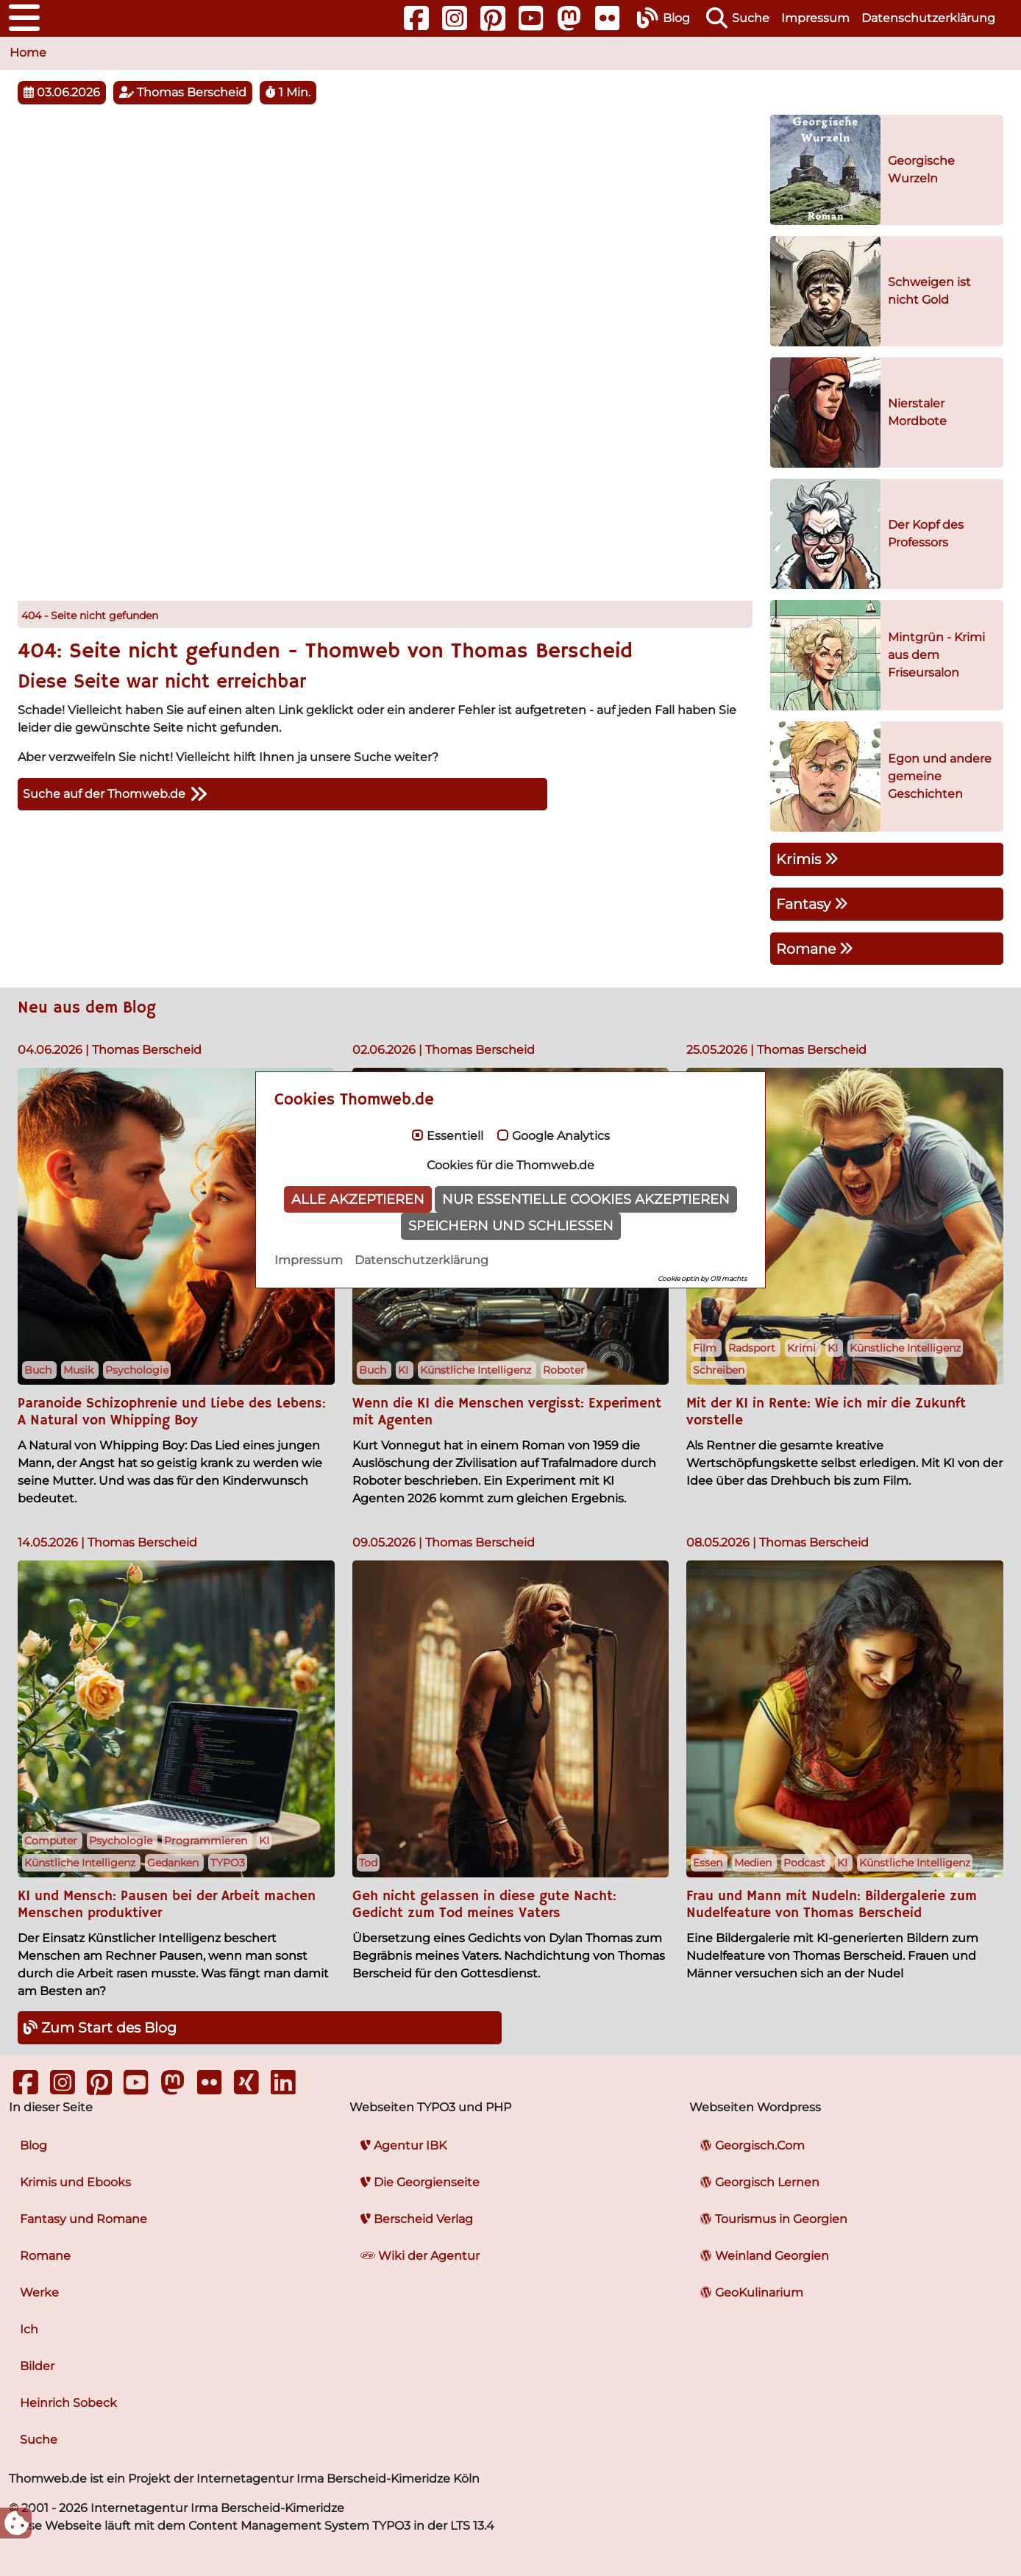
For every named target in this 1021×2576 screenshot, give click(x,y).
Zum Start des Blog (100, 2027)
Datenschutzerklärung (928, 18)
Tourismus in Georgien (773, 2219)
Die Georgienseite (420, 2182)
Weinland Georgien (764, 2256)
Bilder (37, 2366)
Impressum (815, 18)
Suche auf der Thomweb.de (115, 794)
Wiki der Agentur (420, 2256)
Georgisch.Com (752, 2145)
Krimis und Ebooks (75, 2182)
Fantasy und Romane (83, 2219)
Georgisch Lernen (759, 2182)
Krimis (807, 859)
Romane (814, 948)
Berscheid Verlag (416, 2219)
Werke (39, 2293)
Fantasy (812, 904)
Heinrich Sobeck (68, 2403)
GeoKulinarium (751, 2293)
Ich (29, 2329)
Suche (38, 2440)
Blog (33, 2145)
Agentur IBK (403, 2145)
